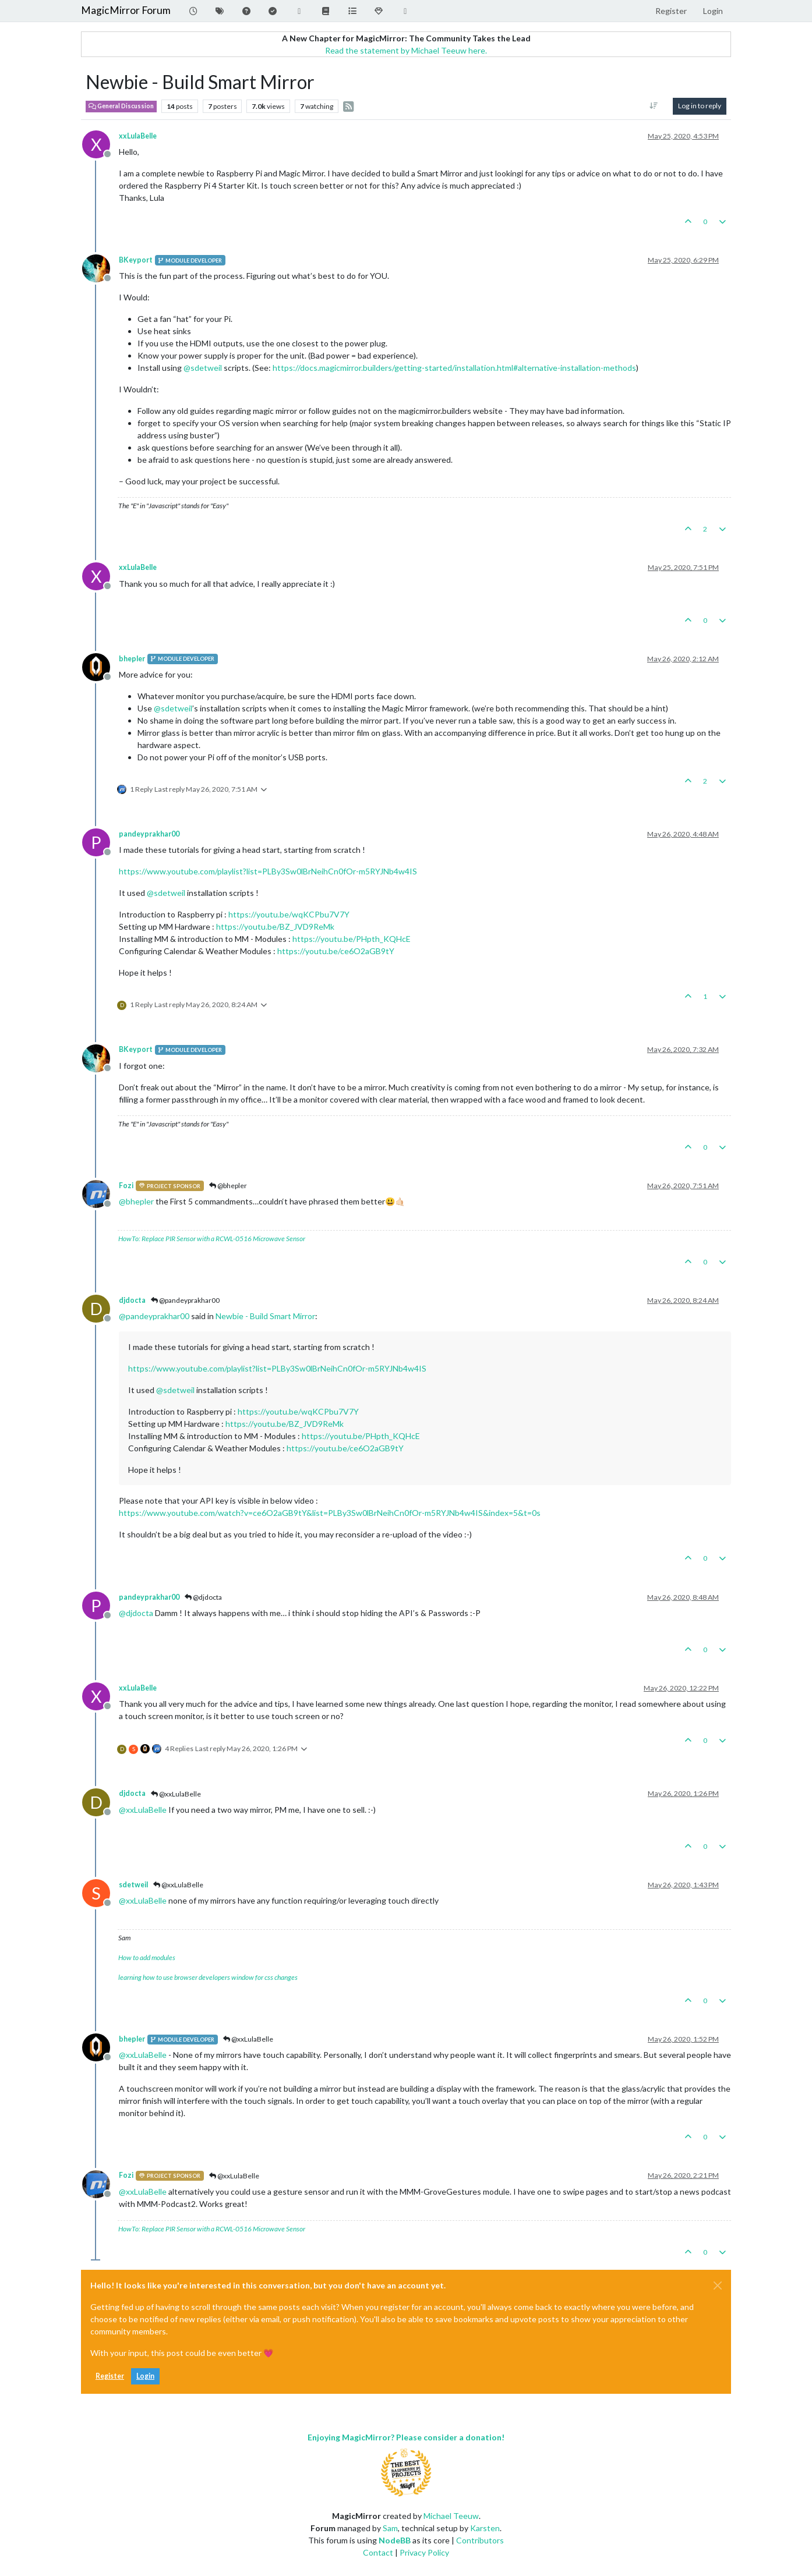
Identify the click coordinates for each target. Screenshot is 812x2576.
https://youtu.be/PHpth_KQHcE (351, 939)
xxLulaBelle (138, 136)
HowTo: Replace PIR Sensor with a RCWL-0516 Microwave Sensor (211, 1238)
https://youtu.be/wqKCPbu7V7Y (288, 914)
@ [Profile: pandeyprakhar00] (154, 1316)
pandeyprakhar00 (149, 834)
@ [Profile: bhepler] (136, 1201)
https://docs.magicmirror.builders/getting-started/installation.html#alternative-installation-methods (454, 368)
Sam (390, 2528)
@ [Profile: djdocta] (136, 1613)
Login (145, 2376)
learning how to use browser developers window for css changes (208, 1977)
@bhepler (228, 1185)
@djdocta (203, 1597)
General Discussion (121, 105)
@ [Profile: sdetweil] (202, 368)
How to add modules (146, 1957)
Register (110, 2376)
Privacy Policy (424, 2552)
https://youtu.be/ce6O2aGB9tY (335, 951)
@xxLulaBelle (176, 1794)
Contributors (480, 2540)
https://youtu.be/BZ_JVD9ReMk (275, 926)
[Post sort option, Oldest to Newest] (653, 106)
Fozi (126, 1185)
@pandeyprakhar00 (185, 1300)
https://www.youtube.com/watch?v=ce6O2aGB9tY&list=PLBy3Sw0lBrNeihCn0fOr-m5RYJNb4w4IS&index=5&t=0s (330, 1513)
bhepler (132, 658)
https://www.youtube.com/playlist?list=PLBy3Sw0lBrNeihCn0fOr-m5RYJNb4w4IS (268, 871)
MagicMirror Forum (126, 10)
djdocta (132, 1300)
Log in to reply (699, 105)
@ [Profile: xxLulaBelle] (143, 1810)
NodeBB (395, 2540)
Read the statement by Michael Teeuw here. (406, 50)
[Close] (717, 2285)
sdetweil (133, 1884)
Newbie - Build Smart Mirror (265, 1316)
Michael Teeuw (451, 2516)
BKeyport (136, 260)
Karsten (485, 2528)
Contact (378, 2552)
